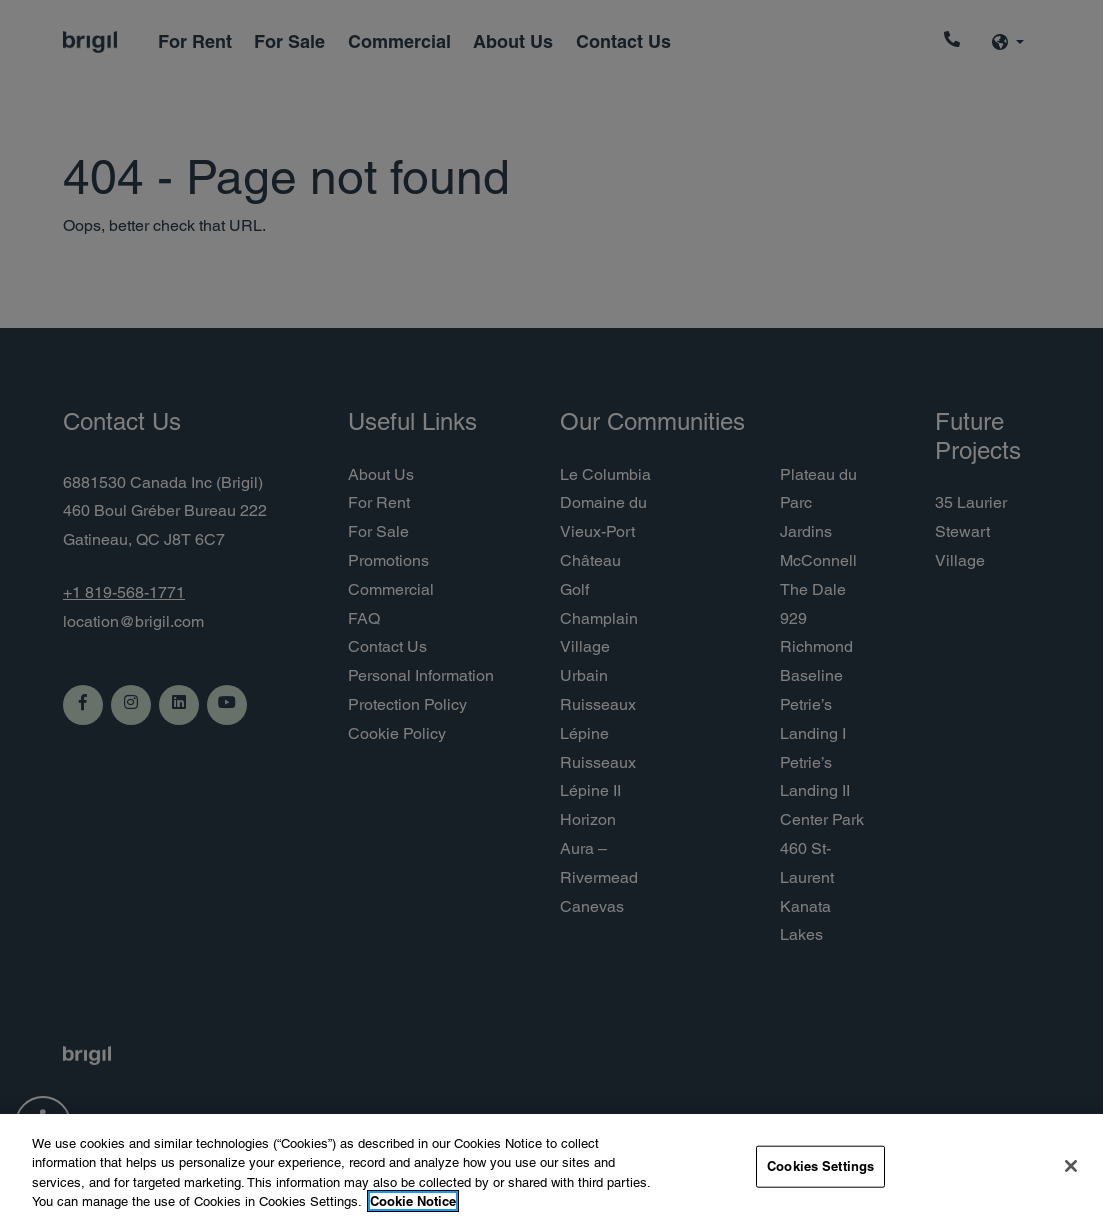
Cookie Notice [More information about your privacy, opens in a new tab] (413, 1201)
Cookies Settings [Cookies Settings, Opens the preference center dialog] (820, 1166)
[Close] (1071, 1166)
